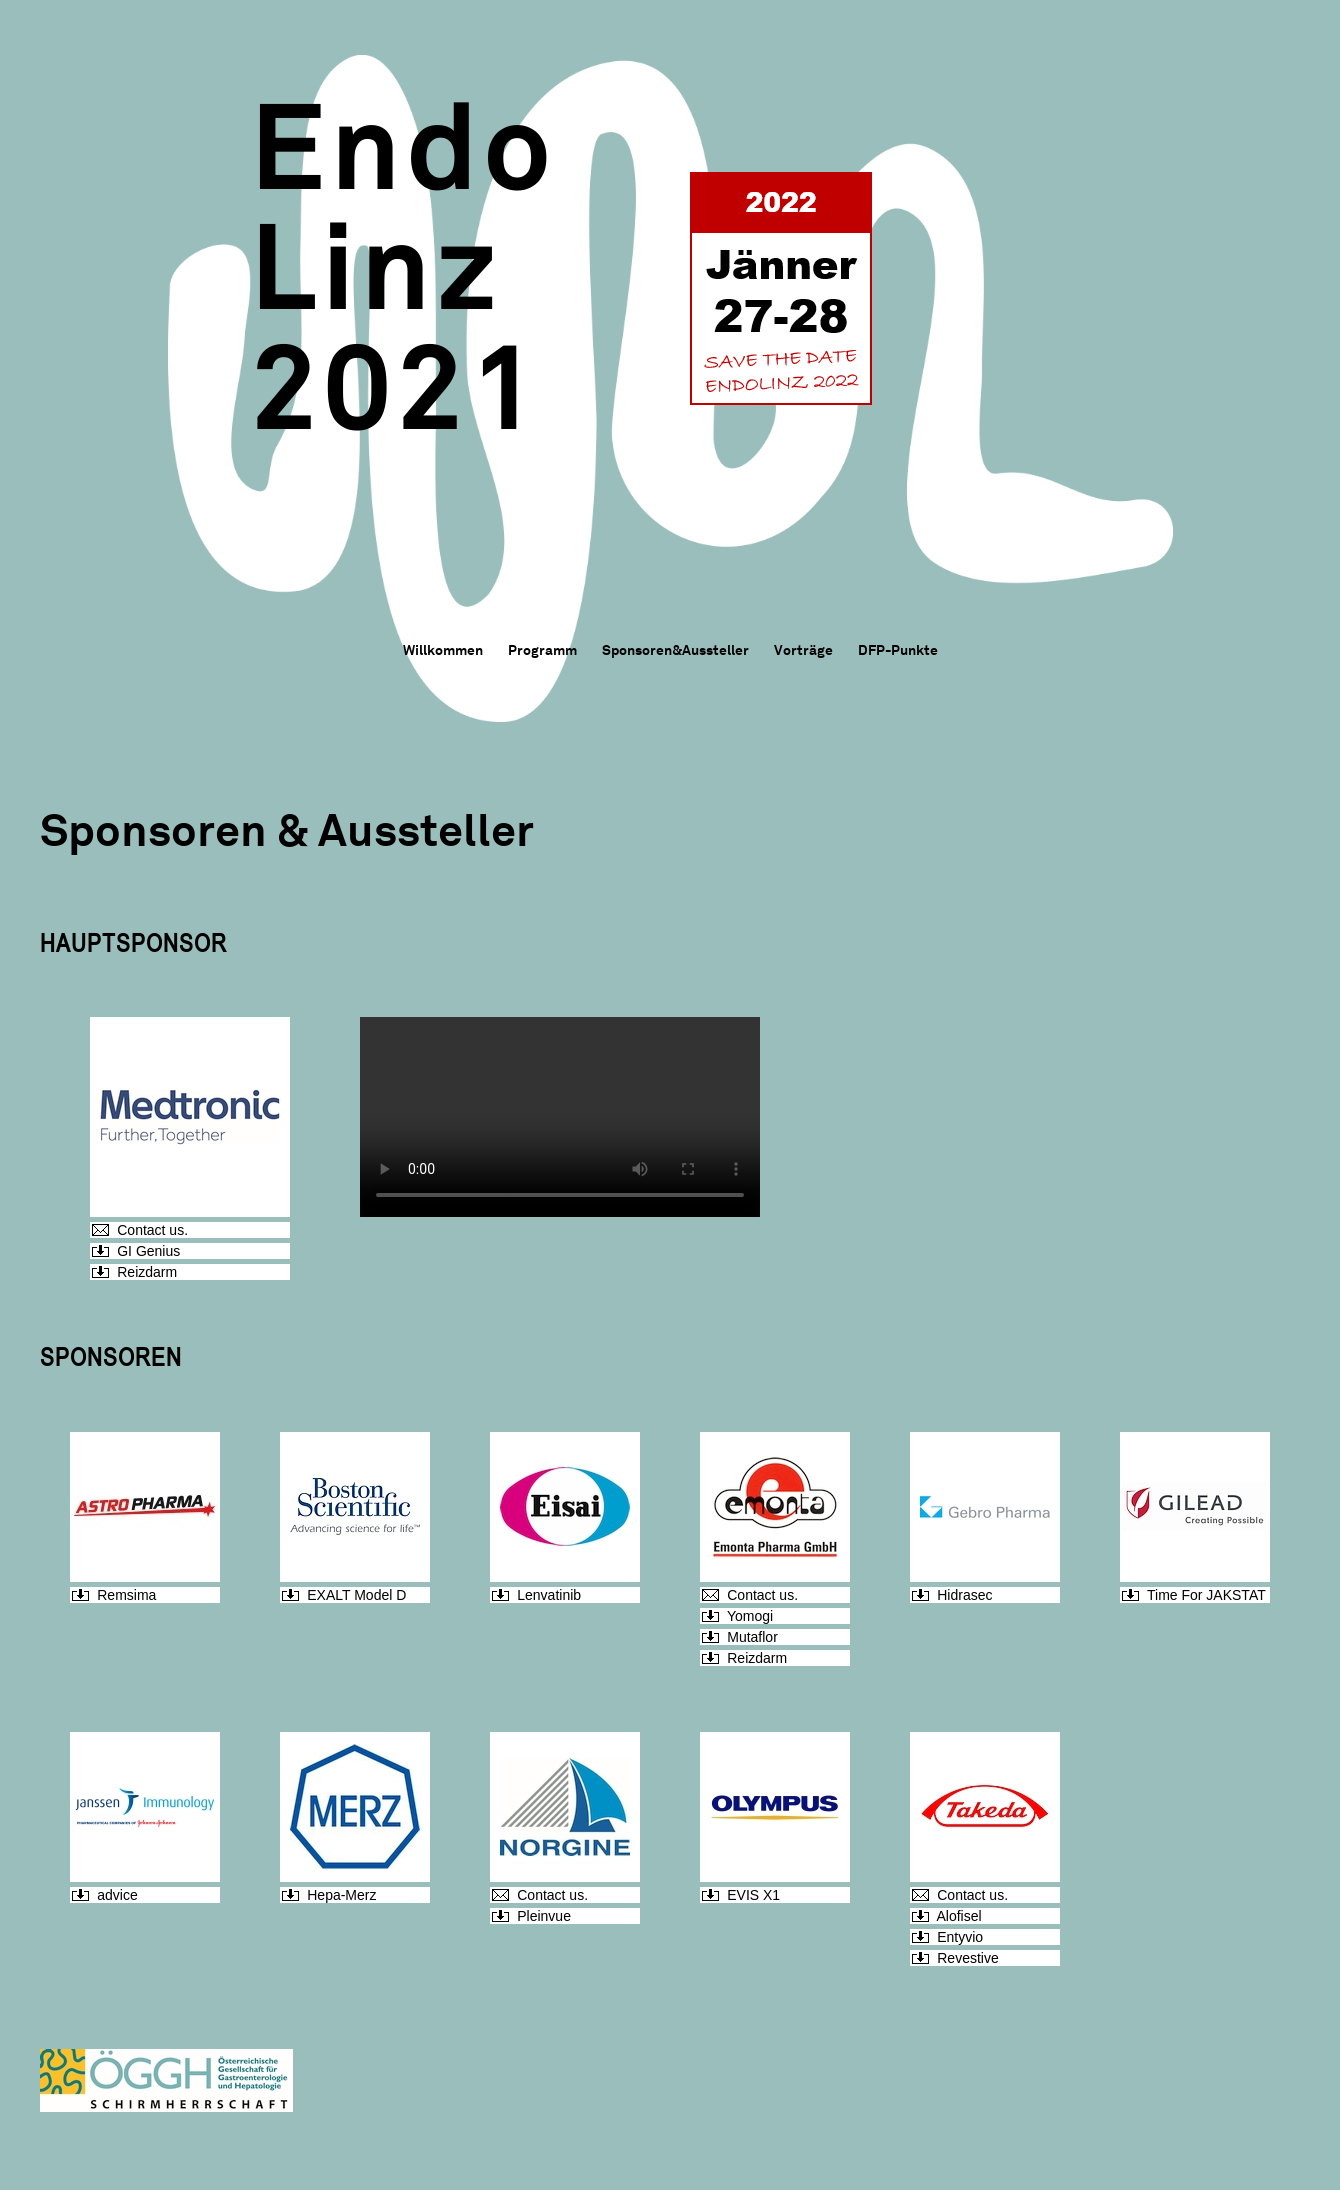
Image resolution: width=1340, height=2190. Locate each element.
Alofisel (958, 1916)
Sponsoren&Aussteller (675, 650)
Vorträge (803, 650)
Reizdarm (147, 1272)
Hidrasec (964, 1595)
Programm (542, 650)
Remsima (126, 1595)
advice (117, 1895)
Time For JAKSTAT (1206, 1595)
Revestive (967, 1958)
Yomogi (750, 1616)
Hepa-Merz (341, 1895)
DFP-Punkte (898, 650)
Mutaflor (752, 1637)
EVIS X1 (753, 1895)
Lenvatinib (549, 1595)
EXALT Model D (356, 1595)
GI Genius (148, 1251)
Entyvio (960, 1937)
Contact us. (152, 1230)
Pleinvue (544, 1916)
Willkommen (443, 650)
